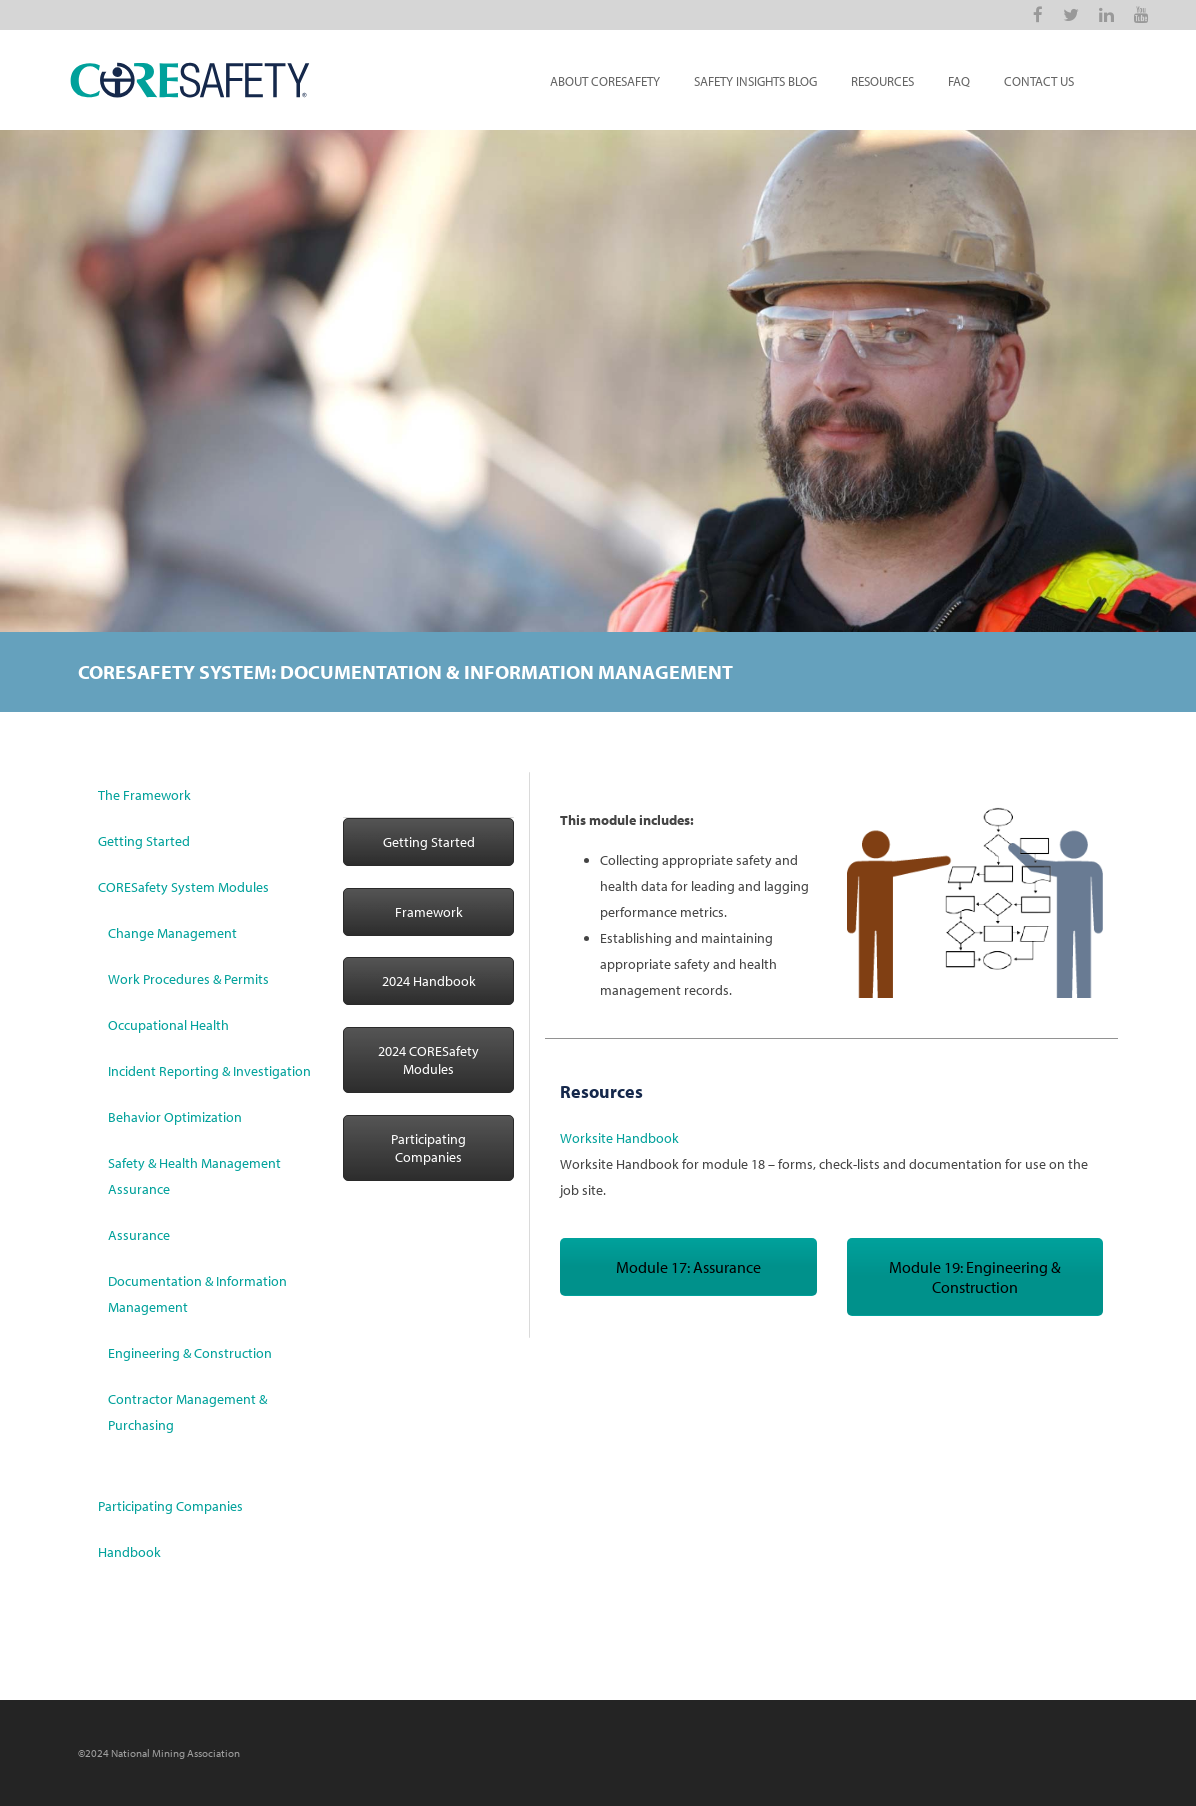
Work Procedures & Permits (188, 979)
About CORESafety (605, 81)
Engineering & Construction (190, 1353)
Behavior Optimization (175, 1117)
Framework (429, 912)
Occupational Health (168, 1025)
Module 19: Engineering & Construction (975, 1277)
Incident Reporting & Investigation (209, 1071)
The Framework (144, 795)
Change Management (172, 933)
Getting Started (144, 841)
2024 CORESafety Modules (428, 1060)
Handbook (129, 1552)
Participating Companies (170, 1506)
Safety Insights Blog (755, 81)
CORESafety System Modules (183, 887)
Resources (882, 81)
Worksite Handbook (619, 1138)
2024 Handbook (429, 981)
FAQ (959, 81)
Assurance (139, 1235)
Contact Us (1039, 81)
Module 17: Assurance (688, 1267)
